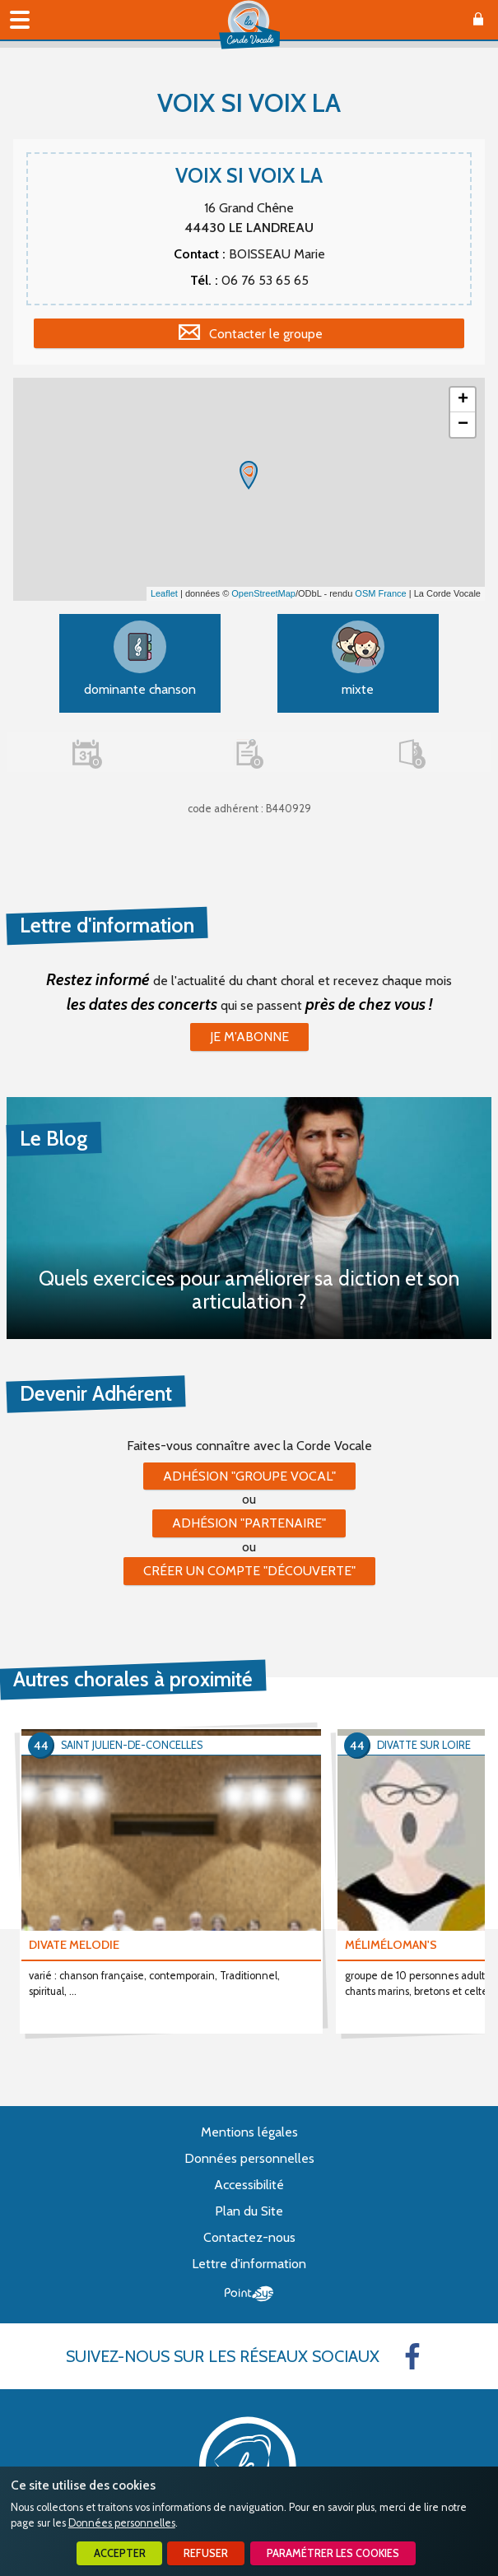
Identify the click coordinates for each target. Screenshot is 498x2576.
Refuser (206, 2553)
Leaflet (164, 593)
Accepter (120, 2553)
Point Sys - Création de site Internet (249, 2294)
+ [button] (463, 400)
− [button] (463, 424)
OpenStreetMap (263, 593)
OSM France (380, 593)
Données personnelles (121, 2523)
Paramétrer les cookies (333, 2553)
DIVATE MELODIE (74, 1944)
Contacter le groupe (266, 334)
